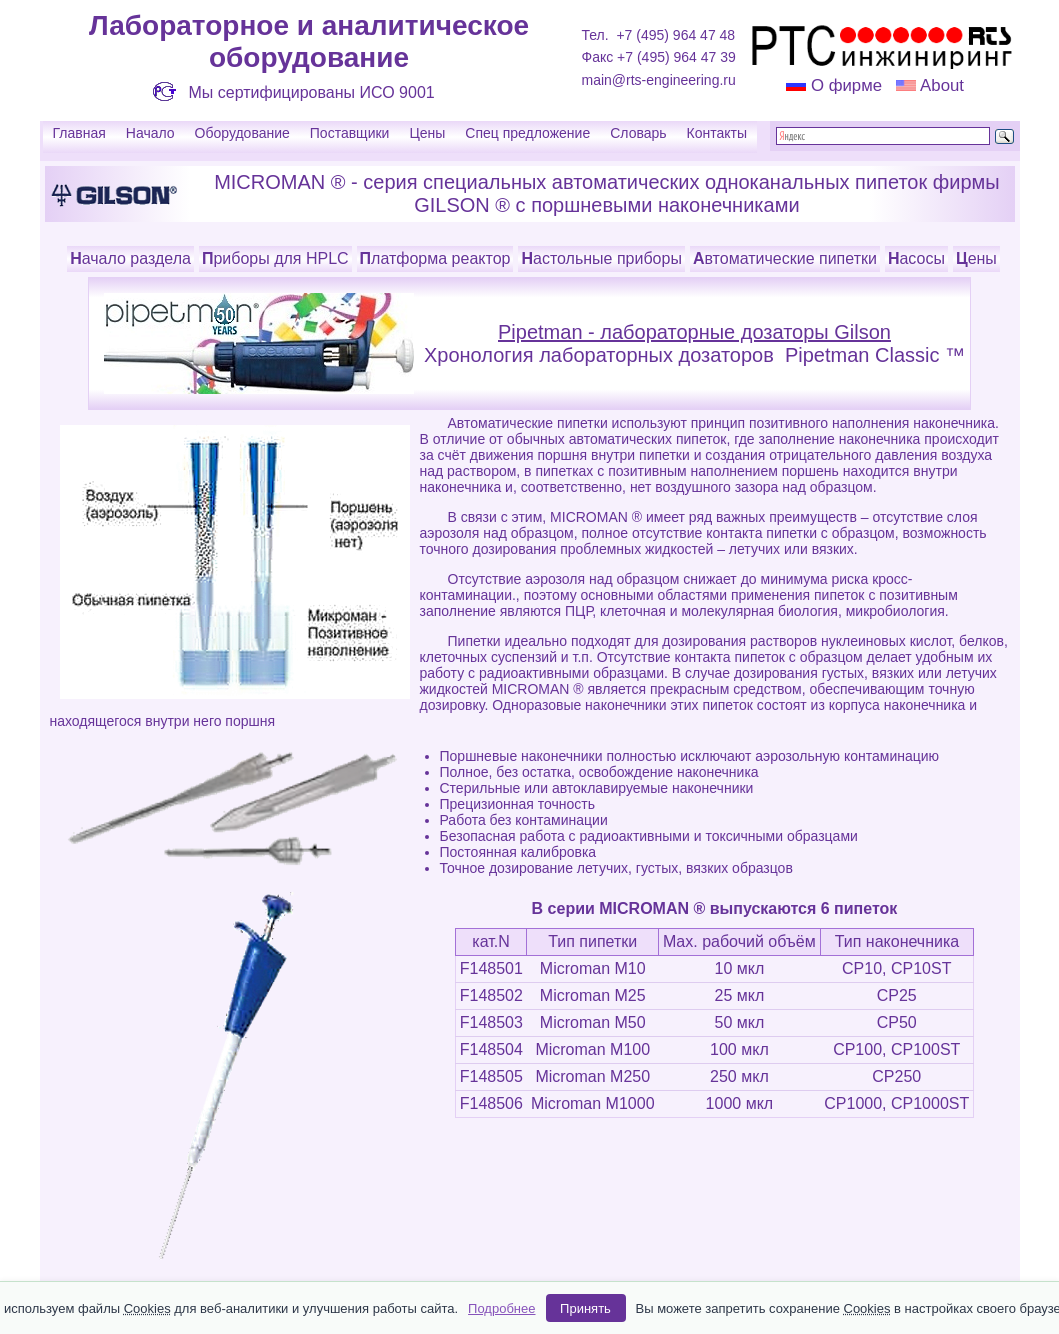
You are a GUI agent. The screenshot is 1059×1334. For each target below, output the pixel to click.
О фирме (846, 85)
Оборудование (242, 133)
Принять (585, 1308)
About (940, 85)
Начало (150, 133)
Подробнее (501, 1308)
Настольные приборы (601, 258)
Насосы (916, 258)
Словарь (638, 133)
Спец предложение (527, 133)
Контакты (717, 133)
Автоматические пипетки (785, 258)
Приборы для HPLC (275, 258)
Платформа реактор (435, 258)
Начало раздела (130, 258)
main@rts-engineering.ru (659, 80)
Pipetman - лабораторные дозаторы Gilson (694, 332)
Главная (79, 133)
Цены (427, 133)
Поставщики (350, 133)
